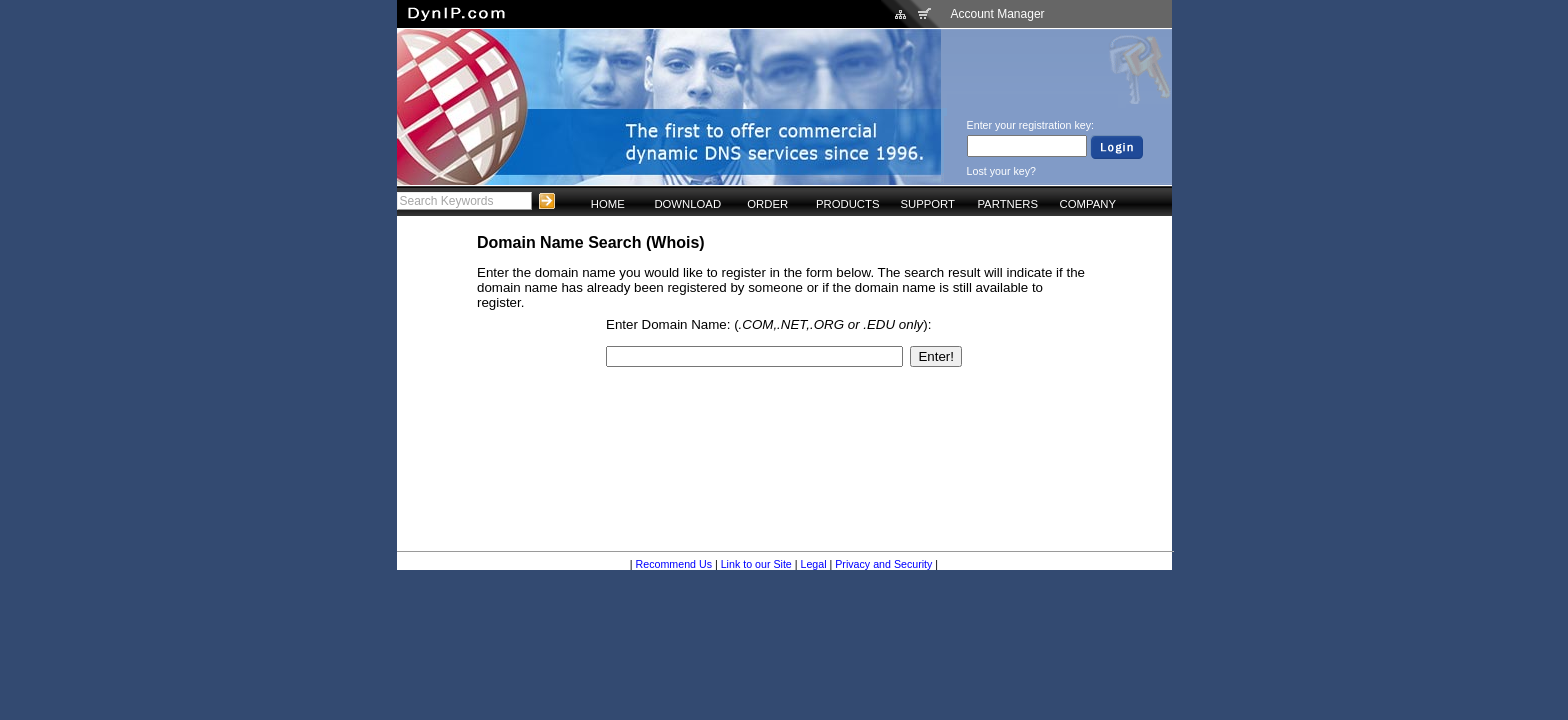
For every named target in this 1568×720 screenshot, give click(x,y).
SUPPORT (927, 204)
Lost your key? (1001, 171)
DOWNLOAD (687, 204)
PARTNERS (1007, 204)
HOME (608, 204)
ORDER (767, 204)
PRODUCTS (848, 204)
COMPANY (1088, 204)
